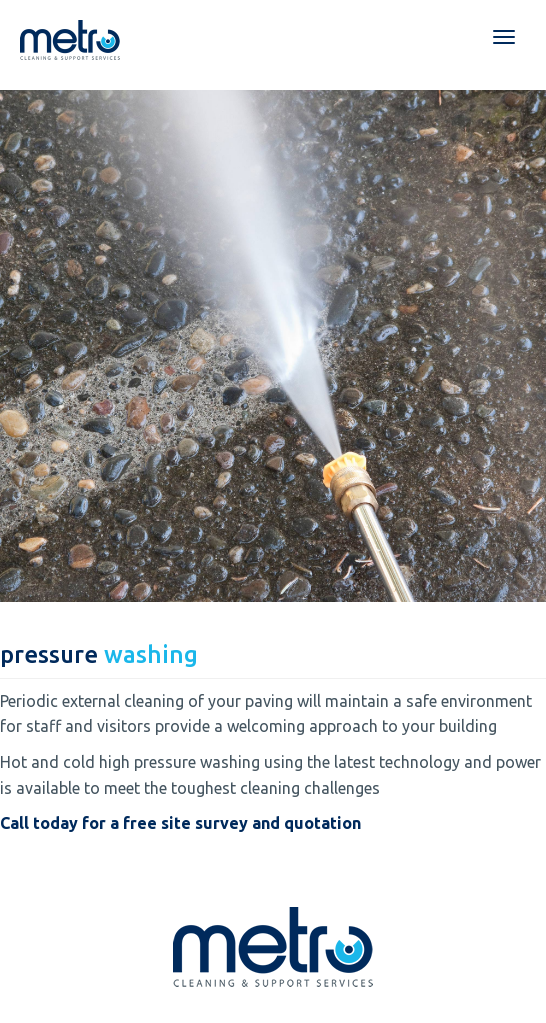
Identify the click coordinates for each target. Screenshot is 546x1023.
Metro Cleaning (70, 40)
